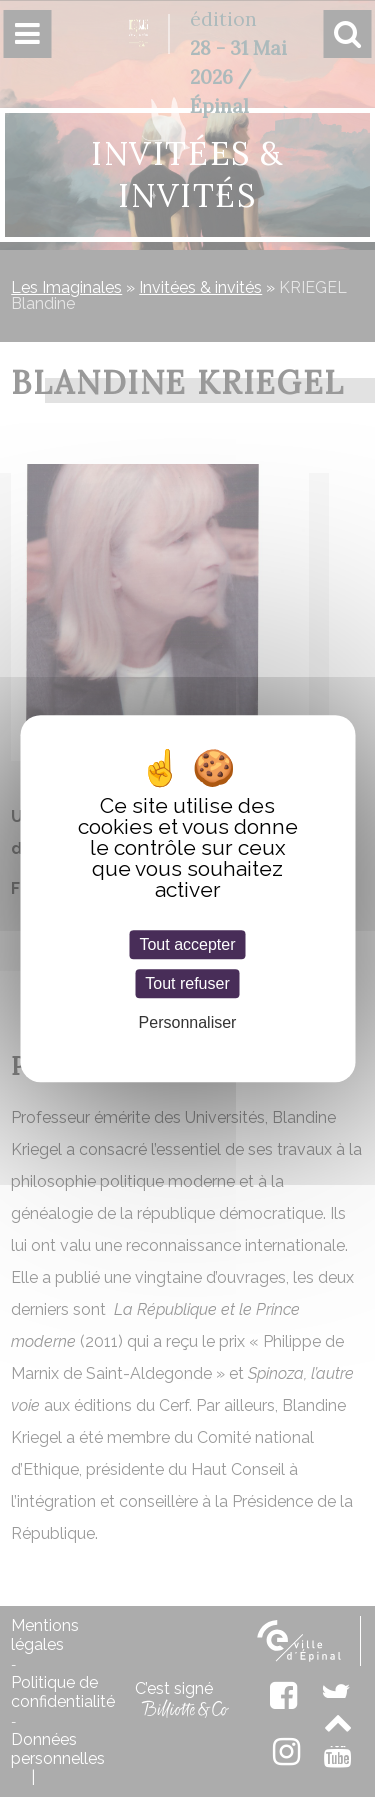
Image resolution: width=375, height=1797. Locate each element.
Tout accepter (187, 944)
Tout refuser (187, 983)
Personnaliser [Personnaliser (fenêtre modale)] (188, 1022)
